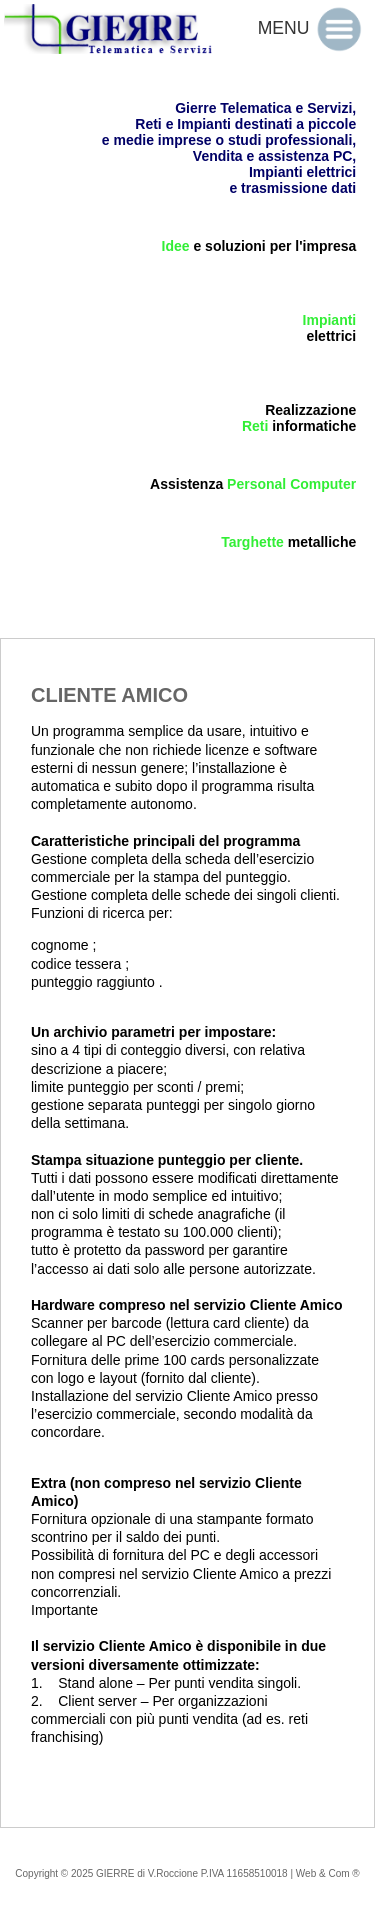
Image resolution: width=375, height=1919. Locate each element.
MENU (313, 28)
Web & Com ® (328, 1873)
